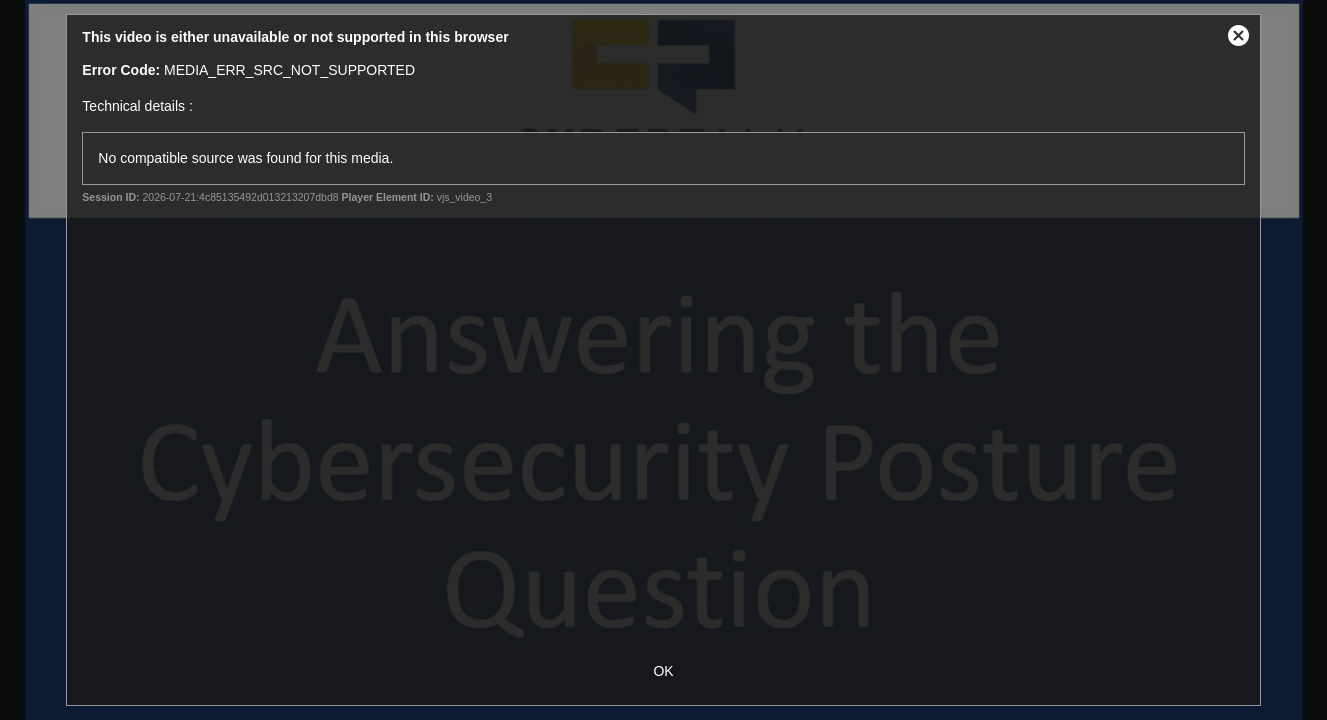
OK (663, 671)
